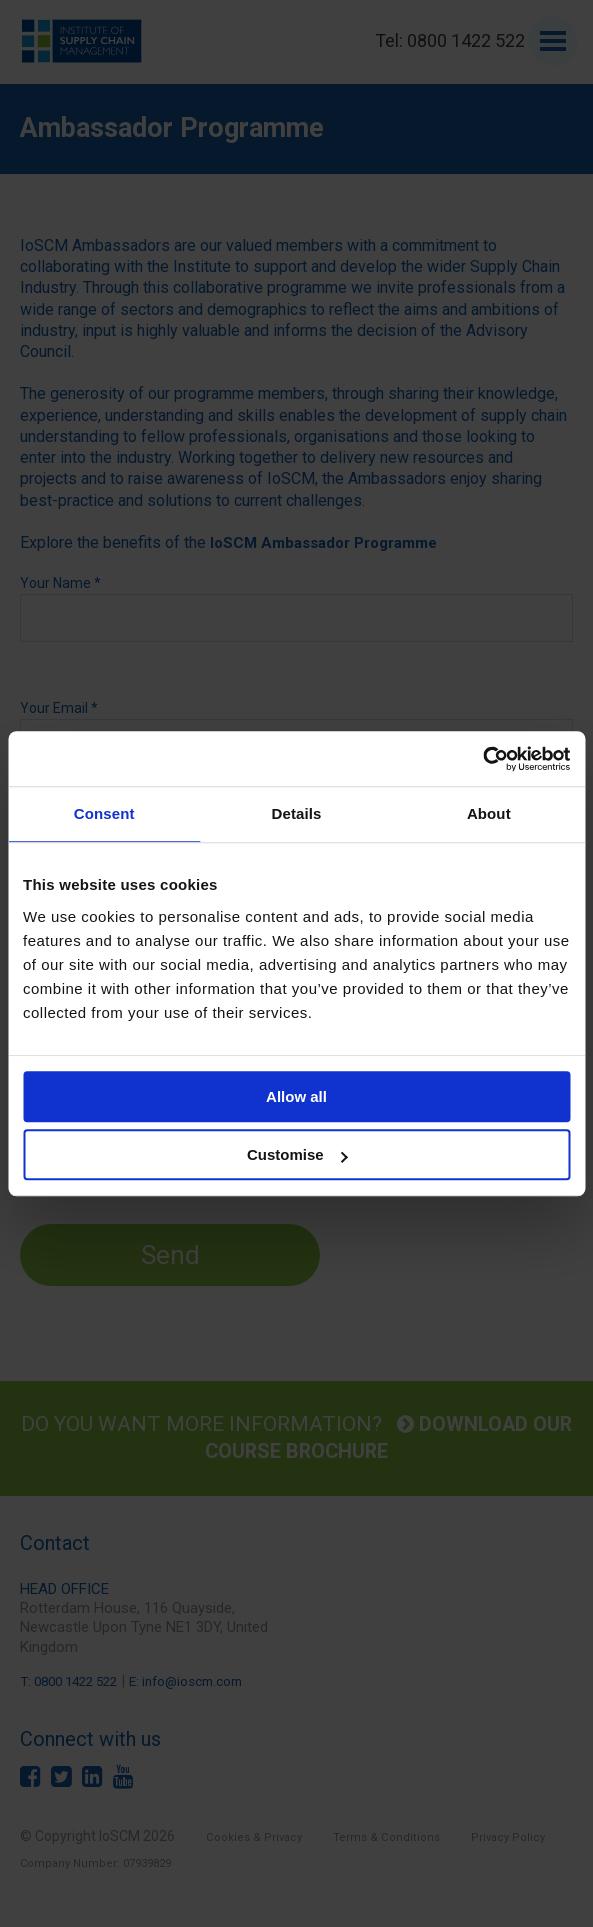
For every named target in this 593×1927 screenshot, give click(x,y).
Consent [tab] (104, 813)
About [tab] (489, 813)
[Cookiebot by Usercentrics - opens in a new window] (482, 759)
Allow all (296, 1096)
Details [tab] (297, 813)
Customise (297, 1154)
